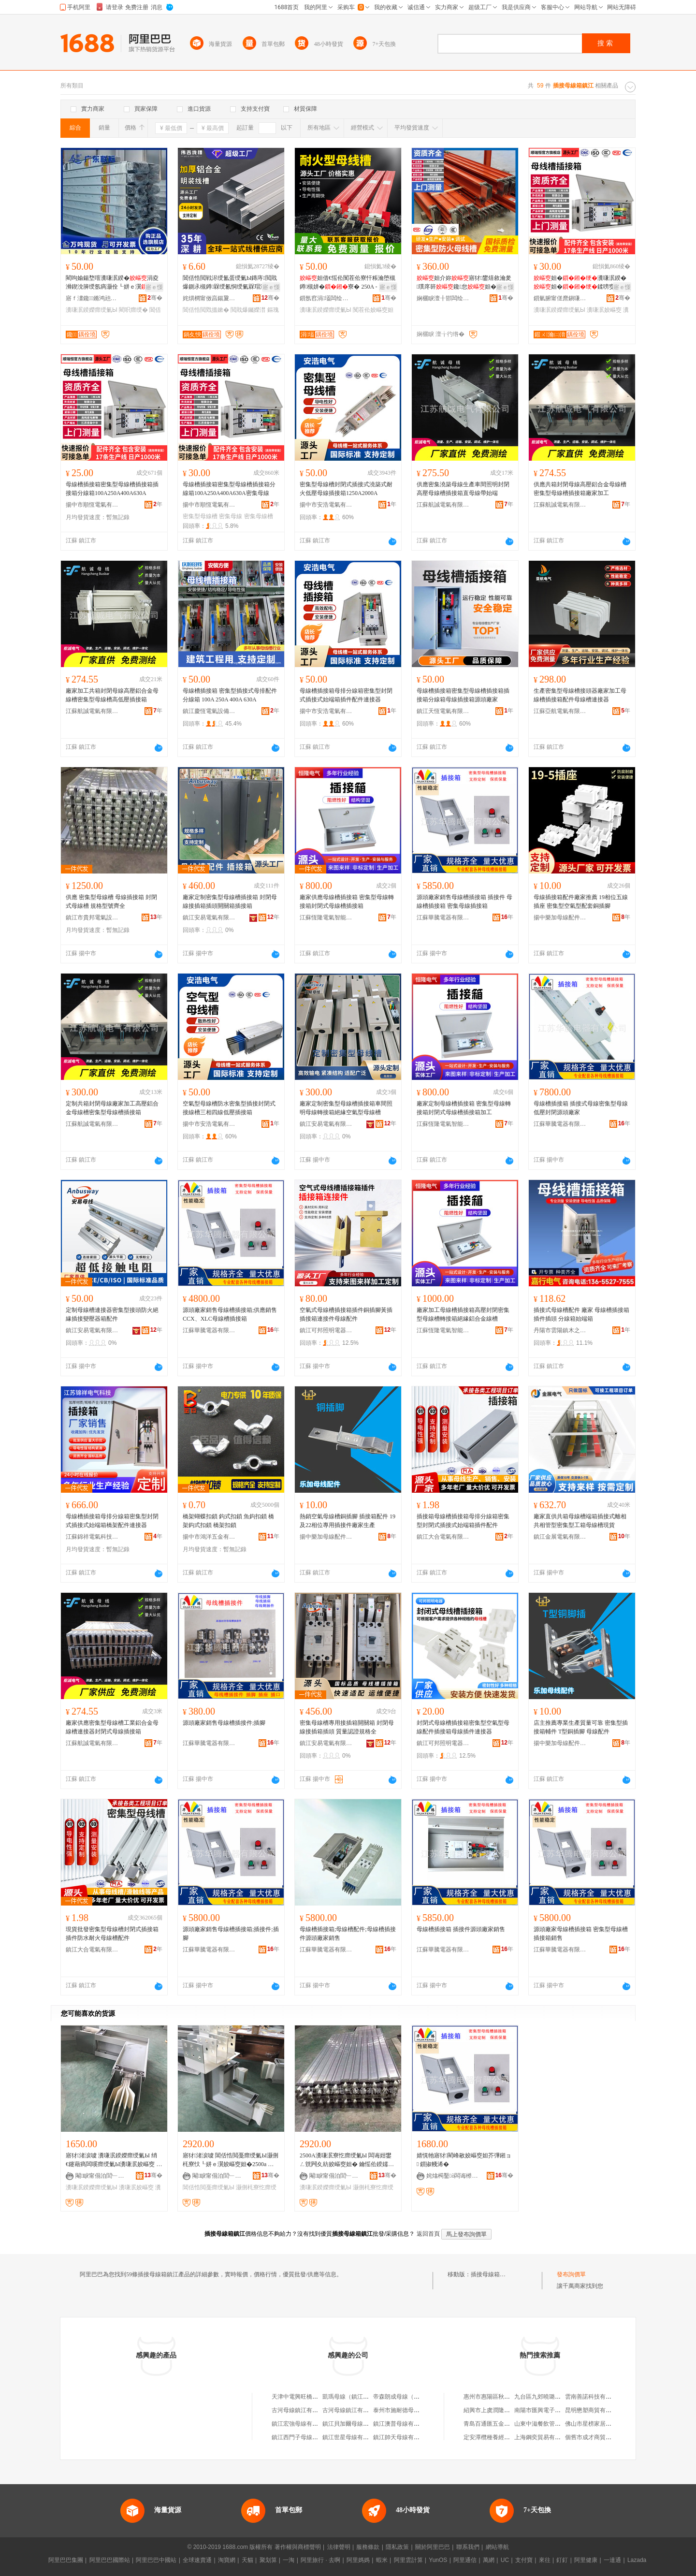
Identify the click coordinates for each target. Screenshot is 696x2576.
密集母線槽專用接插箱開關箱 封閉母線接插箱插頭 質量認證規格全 (347, 1727)
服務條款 (367, 2547)
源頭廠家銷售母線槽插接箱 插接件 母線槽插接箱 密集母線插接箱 (464, 901)
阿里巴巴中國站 (156, 2560)
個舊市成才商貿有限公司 (597, 2437)
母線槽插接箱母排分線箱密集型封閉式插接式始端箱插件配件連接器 (346, 695)
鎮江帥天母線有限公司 (402, 2437)
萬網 (488, 2560)
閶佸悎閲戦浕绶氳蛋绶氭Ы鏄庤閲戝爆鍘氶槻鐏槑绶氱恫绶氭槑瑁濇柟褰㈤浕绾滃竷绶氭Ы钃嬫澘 (230, 283)
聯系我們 (467, 2547)
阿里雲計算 (408, 2560)
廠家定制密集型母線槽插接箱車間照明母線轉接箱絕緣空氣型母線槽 (346, 1108)
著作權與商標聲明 (298, 2547)
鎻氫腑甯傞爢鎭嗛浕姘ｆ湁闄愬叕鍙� (560, 298)
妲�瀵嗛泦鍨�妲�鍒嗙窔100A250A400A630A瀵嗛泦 (581, 283)
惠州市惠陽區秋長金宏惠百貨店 (504, 2396)
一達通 (612, 2560)
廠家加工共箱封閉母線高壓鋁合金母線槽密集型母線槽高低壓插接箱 (112, 695)
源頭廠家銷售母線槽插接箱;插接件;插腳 (231, 1933)
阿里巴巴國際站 (109, 2560)
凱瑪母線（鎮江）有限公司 (357, 2396)
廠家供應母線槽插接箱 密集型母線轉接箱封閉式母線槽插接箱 (347, 901)
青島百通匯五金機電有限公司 (501, 2423)
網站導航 (497, 2547)
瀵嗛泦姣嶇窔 (604, 309)
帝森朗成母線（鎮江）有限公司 (413, 2396)
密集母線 (230, 516)
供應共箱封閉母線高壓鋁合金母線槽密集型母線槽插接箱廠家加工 (580, 488)
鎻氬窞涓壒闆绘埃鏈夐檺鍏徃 (326, 298)
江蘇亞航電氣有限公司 (560, 711)
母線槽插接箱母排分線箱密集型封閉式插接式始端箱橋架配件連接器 (112, 1520)
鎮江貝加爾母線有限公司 (354, 2423)
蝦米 (382, 2560)
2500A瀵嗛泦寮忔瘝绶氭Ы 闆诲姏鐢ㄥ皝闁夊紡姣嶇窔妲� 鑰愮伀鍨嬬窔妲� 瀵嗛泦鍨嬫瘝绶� (347, 2160)
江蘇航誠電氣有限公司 (443, 504)
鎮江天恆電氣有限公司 (443, 711)
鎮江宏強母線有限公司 (301, 2423)
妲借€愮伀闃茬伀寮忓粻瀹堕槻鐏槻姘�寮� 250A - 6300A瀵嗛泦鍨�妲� (347, 283)
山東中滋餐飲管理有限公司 (549, 2423)
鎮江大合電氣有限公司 (443, 1536)
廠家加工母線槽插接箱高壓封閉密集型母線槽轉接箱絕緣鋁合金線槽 (463, 1314)
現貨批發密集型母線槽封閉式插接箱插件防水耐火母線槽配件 (112, 1933)
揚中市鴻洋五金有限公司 (209, 1536)
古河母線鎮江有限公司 (301, 2410)
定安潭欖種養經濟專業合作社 (501, 2437)
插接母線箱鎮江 (491, 2274)
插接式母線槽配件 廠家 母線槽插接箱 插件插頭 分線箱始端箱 (581, 1314)
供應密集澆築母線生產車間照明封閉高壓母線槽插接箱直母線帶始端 (463, 488)
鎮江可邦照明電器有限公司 (326, 1330)
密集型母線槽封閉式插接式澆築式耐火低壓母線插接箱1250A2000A (346, 488)
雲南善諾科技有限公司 (594, 2396)
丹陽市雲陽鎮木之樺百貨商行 (560, 1330)
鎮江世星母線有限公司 (351, 2437)
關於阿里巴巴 (432, 2547)
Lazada (636, 2560)
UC (505, 2560)
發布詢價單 (571, 2274)
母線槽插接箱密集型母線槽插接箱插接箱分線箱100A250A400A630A (112, 488)
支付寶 (524, 2560)
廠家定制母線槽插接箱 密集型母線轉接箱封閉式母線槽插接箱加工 (464, 1108)
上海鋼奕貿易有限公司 (543, 2437)
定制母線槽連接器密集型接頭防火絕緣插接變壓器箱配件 (112, 1314)
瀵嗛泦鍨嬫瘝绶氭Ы (91, 309)
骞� (154, 297)
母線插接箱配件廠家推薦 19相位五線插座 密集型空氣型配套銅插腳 (581, 901)
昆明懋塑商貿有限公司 (594, 2410)
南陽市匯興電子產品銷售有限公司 (557, 2410)
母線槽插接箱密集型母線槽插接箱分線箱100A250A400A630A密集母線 (229, 488)
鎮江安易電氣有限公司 (209, 917)
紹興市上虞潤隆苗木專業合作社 (504, 2410)
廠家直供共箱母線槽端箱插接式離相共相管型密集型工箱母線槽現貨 (580, 1520)
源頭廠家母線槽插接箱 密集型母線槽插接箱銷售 (581, 1933)
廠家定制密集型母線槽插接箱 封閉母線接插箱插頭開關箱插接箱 (230, 901)
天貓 (247, 2560)
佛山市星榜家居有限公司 (597, 2423)
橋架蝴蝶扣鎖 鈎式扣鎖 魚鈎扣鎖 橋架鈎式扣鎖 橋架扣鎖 (228, 1520)
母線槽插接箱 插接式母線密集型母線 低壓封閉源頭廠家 (581, 1108)
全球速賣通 (197, 2560)
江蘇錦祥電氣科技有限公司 (92, 1536)
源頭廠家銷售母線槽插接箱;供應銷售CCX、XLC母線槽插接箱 (230, 1314)
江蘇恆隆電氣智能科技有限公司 (326, 917)
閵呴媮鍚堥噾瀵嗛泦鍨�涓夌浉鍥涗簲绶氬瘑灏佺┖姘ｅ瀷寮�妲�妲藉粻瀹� (112, 283)
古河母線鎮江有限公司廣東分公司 (365, 2410)
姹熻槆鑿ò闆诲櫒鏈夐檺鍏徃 (452, 2175)
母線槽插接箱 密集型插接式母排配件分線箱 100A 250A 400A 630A (230, 695)
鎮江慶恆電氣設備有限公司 (209, 711)
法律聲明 (338, 2547)
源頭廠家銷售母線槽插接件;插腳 (224, 1722)
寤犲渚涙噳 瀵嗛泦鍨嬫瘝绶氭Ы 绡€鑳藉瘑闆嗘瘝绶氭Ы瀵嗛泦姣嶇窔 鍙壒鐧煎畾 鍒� (114, 2160)
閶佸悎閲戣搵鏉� (206, 309)
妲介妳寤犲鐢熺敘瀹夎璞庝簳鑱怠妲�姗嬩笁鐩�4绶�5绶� (464, 283)
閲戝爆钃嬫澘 (248, 309)
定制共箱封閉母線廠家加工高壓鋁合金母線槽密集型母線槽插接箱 (112, 1108)
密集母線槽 (258, 516)
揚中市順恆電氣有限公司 (92, 504)
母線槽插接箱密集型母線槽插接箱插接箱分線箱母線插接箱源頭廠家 (463, 695)
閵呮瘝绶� (133, 309)
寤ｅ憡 (154, 287)
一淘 (288, 2560)
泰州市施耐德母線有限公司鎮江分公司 (422, 2410)
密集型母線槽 (200, 516)
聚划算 (268, 2560)
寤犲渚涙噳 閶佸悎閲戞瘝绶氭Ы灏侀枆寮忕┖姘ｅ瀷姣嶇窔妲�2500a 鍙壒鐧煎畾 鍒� (230, 2160)
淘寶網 (226, 2560)
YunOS (438, 2560)
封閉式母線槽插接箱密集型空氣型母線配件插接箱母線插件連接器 (463, 1727)
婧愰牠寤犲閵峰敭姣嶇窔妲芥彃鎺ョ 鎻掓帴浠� (464, 2160)
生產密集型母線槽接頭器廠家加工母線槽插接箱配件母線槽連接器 (580, 695)
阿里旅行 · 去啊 (320, 2560)
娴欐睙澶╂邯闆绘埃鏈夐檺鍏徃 (443, 298)
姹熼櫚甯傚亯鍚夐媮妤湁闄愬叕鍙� (209, 298)
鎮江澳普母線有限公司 (402, 2423)
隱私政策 (397, 2547)
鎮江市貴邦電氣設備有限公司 (92, 917)
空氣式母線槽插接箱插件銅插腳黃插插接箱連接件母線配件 (346, 1314)
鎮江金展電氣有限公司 (560, 1536)
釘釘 (562, 2560)
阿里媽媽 (358, 2560)
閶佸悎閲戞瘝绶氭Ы (208, 2187)
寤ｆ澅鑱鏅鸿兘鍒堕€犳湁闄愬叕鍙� (92, 298)
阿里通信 (465, 2560)
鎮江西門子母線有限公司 (303, 2437)
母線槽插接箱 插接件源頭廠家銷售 (461, 1929)
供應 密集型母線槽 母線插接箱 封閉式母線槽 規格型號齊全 (111, 901)
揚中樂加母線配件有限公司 (560, 917)
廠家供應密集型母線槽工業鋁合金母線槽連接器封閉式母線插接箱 (112, 1727)
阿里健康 (585, 2560)
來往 (545, 2560)
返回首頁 (428, 2233)
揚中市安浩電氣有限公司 (326, 504)
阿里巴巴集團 (65, 2560)
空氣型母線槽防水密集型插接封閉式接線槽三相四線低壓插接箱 (229, 1108)
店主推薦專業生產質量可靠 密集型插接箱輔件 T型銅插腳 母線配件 (581, 1727)
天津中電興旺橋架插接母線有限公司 (318, 2396)
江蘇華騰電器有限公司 (443, 917)
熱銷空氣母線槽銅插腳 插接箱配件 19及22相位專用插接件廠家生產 (347, 1520)
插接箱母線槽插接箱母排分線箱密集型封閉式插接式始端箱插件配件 (463, 1520)
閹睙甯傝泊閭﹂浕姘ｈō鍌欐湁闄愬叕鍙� (102, 2175)
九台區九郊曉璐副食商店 (546, 2396)
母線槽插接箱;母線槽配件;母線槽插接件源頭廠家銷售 (348, 1933)
